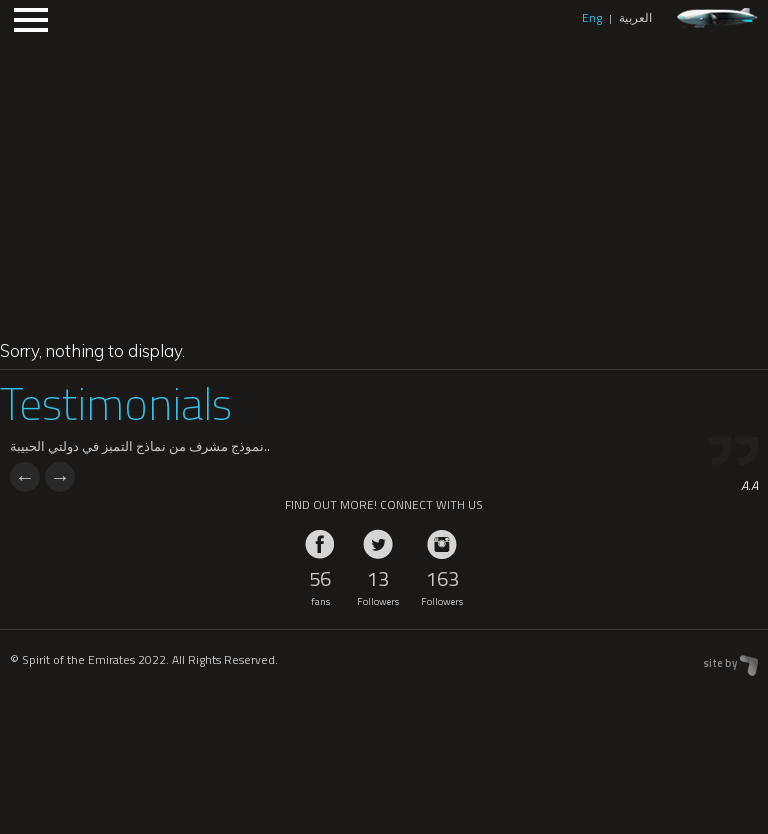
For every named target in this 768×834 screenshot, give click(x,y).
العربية (635, 17)
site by (720, 663)
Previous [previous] (25, 477)
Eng (592, 17)
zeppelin (717, 18)
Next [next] (60, 477)
